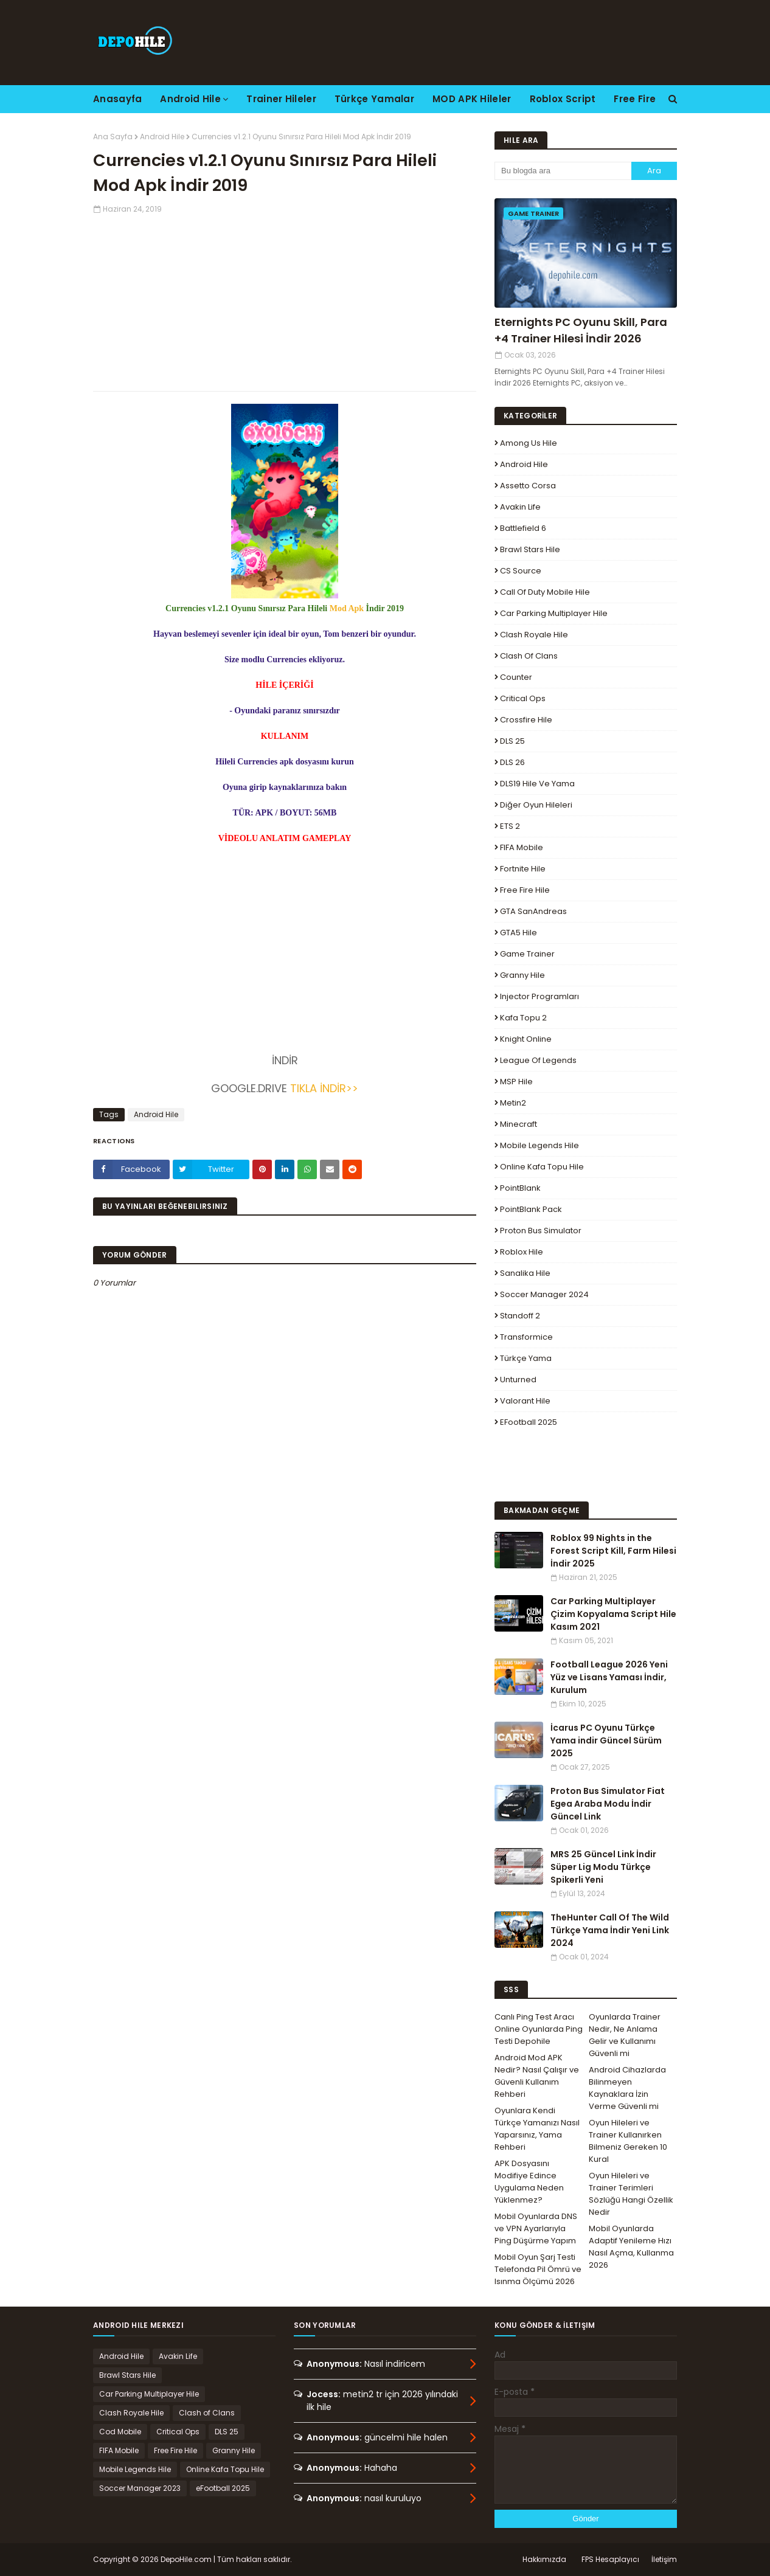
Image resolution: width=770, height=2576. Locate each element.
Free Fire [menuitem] (635, 98)
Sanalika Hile (525, 1273)
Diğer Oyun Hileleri (536, 805)
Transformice (526, 1337)
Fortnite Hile (523, 868)
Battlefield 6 (523, 528)
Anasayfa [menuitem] (117, 98)
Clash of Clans (529, 656)
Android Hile (162, 136)
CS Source (520, 570)
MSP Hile (516, 1081)
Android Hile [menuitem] (190, 98)
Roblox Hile (521, 1252)
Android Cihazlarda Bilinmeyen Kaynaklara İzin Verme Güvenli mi (627, 2088)
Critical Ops (523, 698)
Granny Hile (522, 975)
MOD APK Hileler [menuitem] (472, 98)
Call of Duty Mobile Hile (545, 592)
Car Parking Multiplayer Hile (554, 613)
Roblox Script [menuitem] (563, 98)
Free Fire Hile (525, 890)
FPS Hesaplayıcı (610, 2559)
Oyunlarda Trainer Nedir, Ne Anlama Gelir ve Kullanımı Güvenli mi (625, 2035)
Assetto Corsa (528, 485)
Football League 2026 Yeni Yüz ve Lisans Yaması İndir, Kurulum (609, 1677)
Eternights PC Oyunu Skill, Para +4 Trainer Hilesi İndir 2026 (580, 330)
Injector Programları (539, 996)
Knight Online (526, 1039)
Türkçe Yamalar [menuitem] (374, 98)
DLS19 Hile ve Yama (537, 783)
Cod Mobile (120, 2431)
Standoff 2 (520, 1315)
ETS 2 (510, 826)
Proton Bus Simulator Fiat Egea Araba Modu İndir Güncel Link (607, 1804)
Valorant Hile (525, 1401)
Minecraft (518, 1124)
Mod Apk (347, 608)
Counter (516, 677)
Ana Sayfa (113, 136)
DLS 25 (512, 741)
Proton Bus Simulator (540, 1230)
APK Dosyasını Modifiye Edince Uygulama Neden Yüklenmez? (529, 2182)
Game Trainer (527, 954)
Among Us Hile (528, 443)
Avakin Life (520, 507)
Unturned (518, 1379)
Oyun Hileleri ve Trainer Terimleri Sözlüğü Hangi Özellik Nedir (631, 2194)
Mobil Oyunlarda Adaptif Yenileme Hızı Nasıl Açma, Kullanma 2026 (631, 2247)
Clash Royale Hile (534, 634)
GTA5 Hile (518, 932)
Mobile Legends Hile (539, 1145)
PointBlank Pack (531, 1209)
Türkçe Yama (526, 1358)
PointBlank (520, 1188)
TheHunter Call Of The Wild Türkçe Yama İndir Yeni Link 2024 (609, 1930)
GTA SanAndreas (533, 911)
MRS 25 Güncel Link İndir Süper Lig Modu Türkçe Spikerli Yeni (603, 1867)
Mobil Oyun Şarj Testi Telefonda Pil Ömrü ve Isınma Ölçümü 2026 (537, 2269)
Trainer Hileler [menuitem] (281, 98)
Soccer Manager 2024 (544, 1294)
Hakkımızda (544, 2559)
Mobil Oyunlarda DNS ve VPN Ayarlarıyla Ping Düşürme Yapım (535, 2228)
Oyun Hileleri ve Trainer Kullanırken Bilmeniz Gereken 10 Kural (628, 2141)
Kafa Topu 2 (523, 1017)
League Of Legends (538, 1060)
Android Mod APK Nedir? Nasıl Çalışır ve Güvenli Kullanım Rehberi (536, 2076)
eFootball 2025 (528, 1422)
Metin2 (513, 1103)
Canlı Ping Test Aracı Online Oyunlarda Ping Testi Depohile (538, 2029)
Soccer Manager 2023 (140, 2488)
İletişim (664, 2559)
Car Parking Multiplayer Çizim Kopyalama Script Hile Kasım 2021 (613, 1614)
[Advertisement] (284, 300)
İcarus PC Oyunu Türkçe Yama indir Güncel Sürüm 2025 (606, 1740)
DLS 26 (512, 762)
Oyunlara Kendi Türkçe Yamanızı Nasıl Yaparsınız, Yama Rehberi (537, 2129)
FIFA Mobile (521, 847)
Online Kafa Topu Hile (542, 1166)
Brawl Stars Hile (530, 549)
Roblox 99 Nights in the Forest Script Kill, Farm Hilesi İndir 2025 (613, 1551)
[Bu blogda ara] (562, 171)
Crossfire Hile (526, 719)
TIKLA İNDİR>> (324, 1088)
